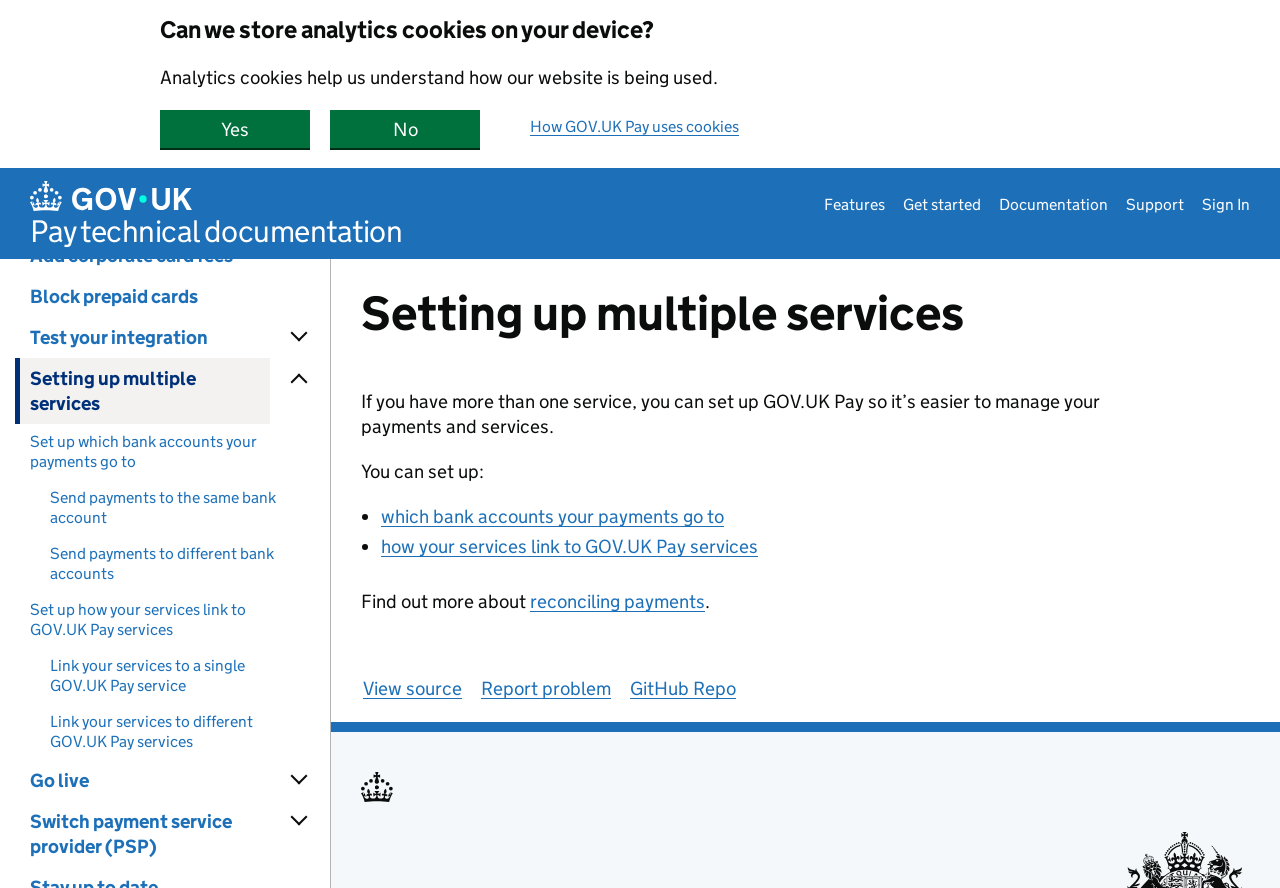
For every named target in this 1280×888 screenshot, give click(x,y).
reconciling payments (617, 601)
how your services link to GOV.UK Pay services (569, 546)
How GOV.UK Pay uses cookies (634, 126)
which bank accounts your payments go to (552, 516)
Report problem (546, 688)
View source (412, 688)
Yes (265, 129)
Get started (942, 204)
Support (1155, 204)
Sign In (1226, 204)
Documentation (1053, 204)
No (437, 129)
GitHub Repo (683, 688)
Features (854, 204)
